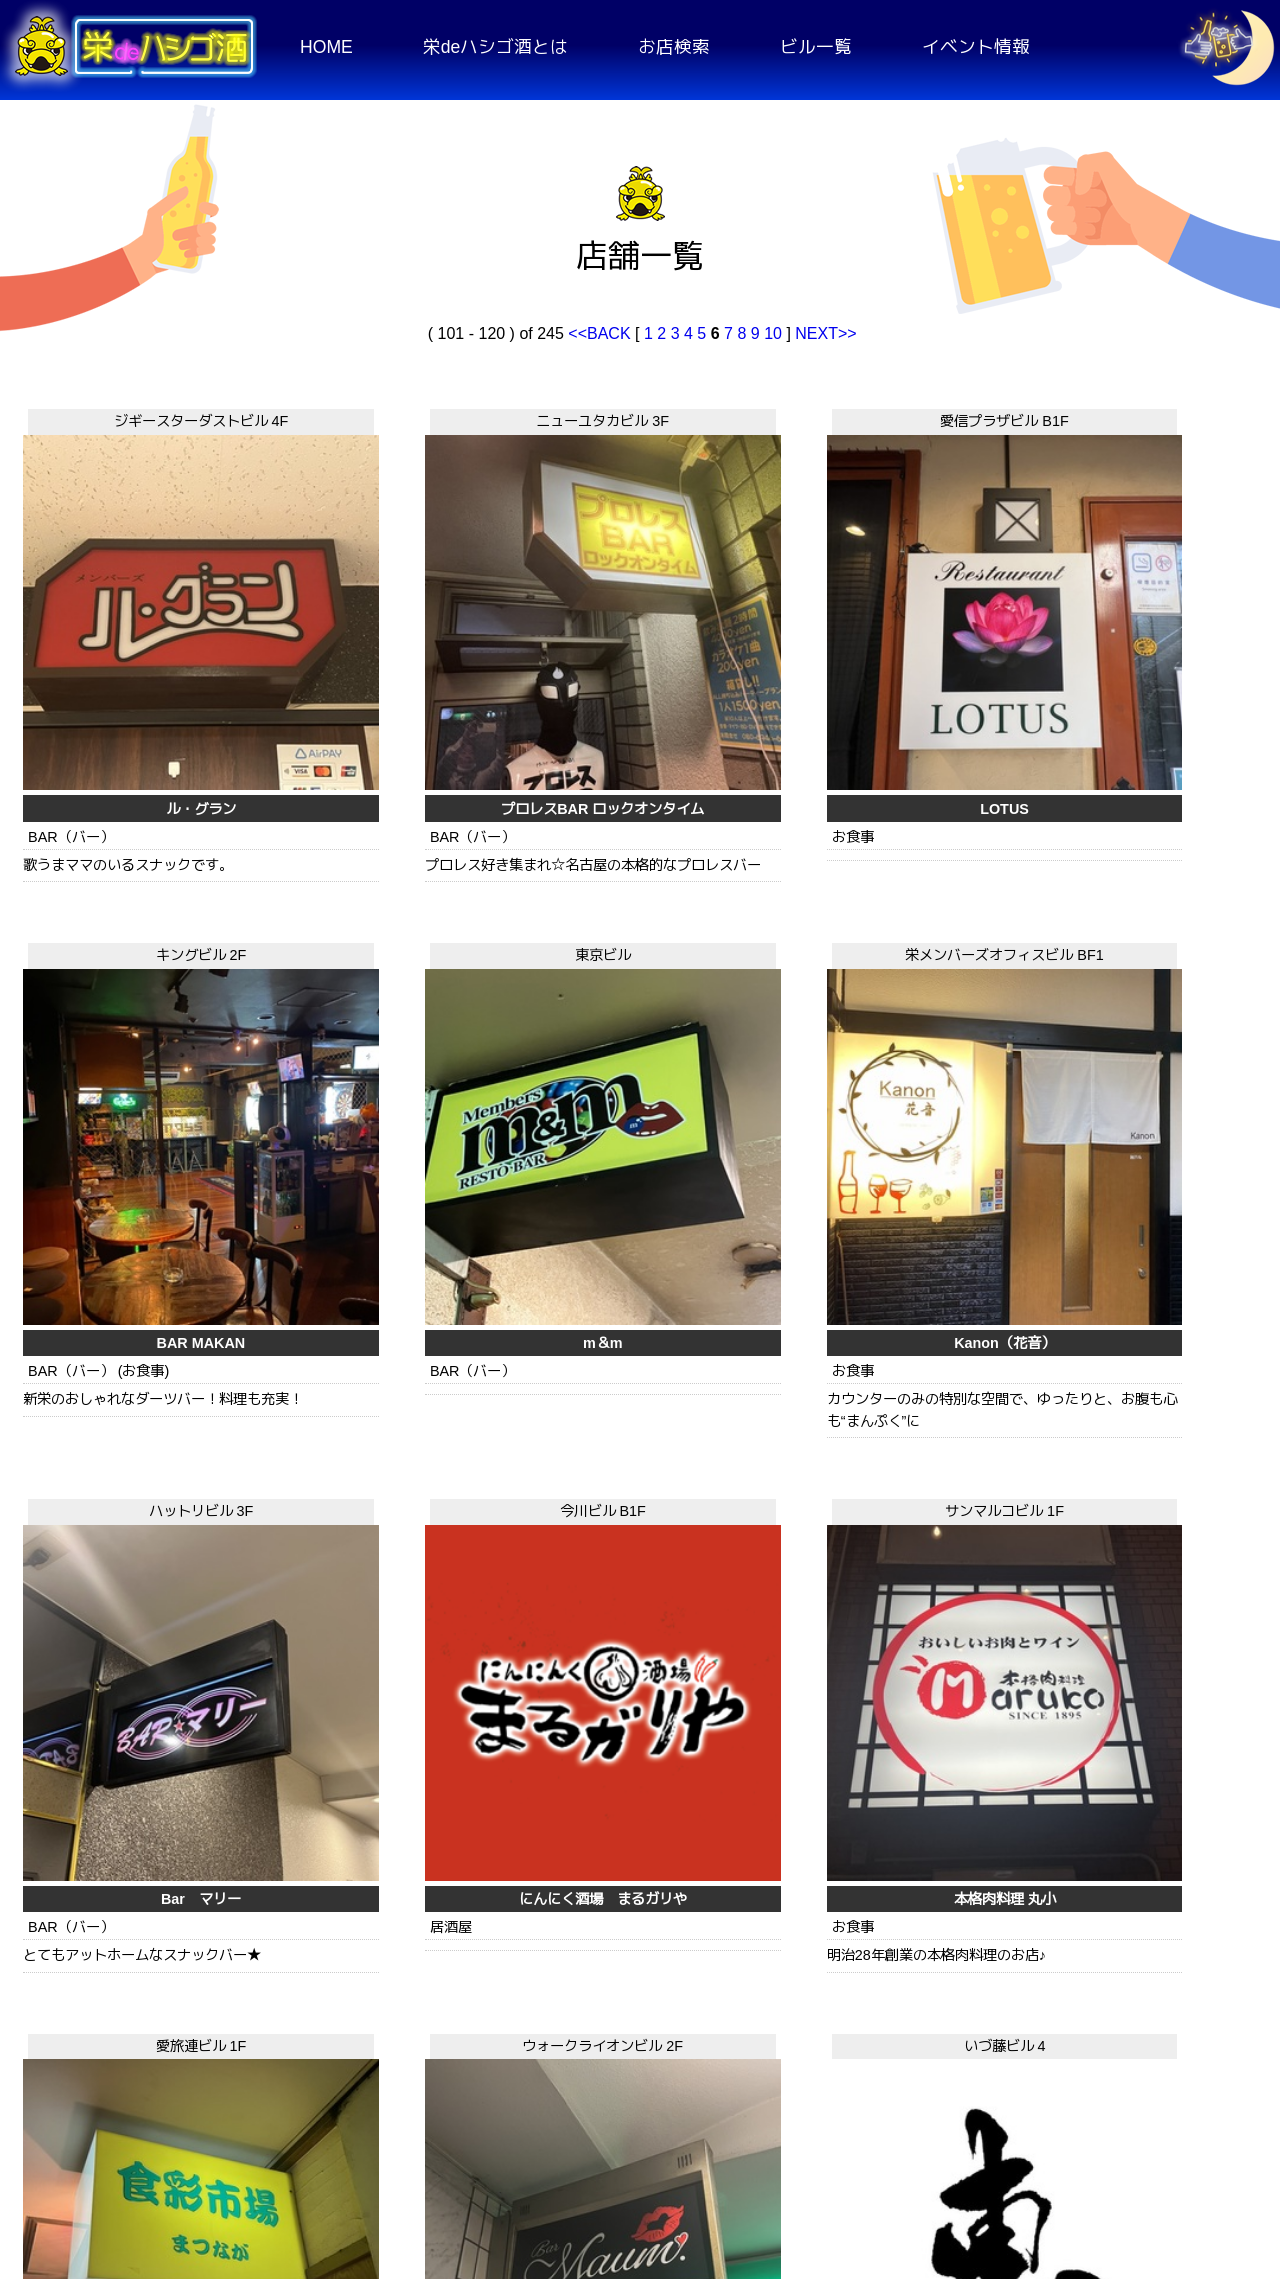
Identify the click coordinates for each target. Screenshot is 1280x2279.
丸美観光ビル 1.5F (126, 1674)
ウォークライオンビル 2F (126, 1247)
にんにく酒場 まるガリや (633, 1069)
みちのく (886, 1495)
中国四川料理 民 (1139, 1495)
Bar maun (126, 1495)
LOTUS (633, 664)
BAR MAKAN (886, 664)
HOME (326, 47)
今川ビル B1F (633, 821)
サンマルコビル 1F (886, 821)
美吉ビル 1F (633, 1674)
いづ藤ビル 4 (380, 1247)
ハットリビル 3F (379, 821)
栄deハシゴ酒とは (496, 47)
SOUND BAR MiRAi (127, 1922)
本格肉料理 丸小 (886, 1069)
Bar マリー (380, 1069)
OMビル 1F (380, 1674)
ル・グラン (127, 664)
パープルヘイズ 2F (1139, 1247)
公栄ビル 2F (1139, 1674)
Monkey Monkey (1139, 1922)
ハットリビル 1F (886, 1674)
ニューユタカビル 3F (379, 416)
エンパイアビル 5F (633, 1247)
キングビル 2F (886, 416)
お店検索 (674, 47)
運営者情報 (1170, 2151)
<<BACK (601, 333)
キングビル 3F (886, 1247)
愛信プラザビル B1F (633, 416)
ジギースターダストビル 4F (126, 416)
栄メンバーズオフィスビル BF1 (126, 821)
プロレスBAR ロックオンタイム (379, 664)
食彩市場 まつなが (1139, 1069)
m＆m (1140, 664)
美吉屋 (633, 1922)
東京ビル (1139, 416)
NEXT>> (825, 333)
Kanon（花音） (126, 1069)
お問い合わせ (1012, 2151)
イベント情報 (976, 47)
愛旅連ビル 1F (1139, 821)
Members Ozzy (633, 1495)
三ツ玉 (380, 1922)
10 (773, 333)
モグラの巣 (886, 1922)
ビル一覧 (816, 47)
